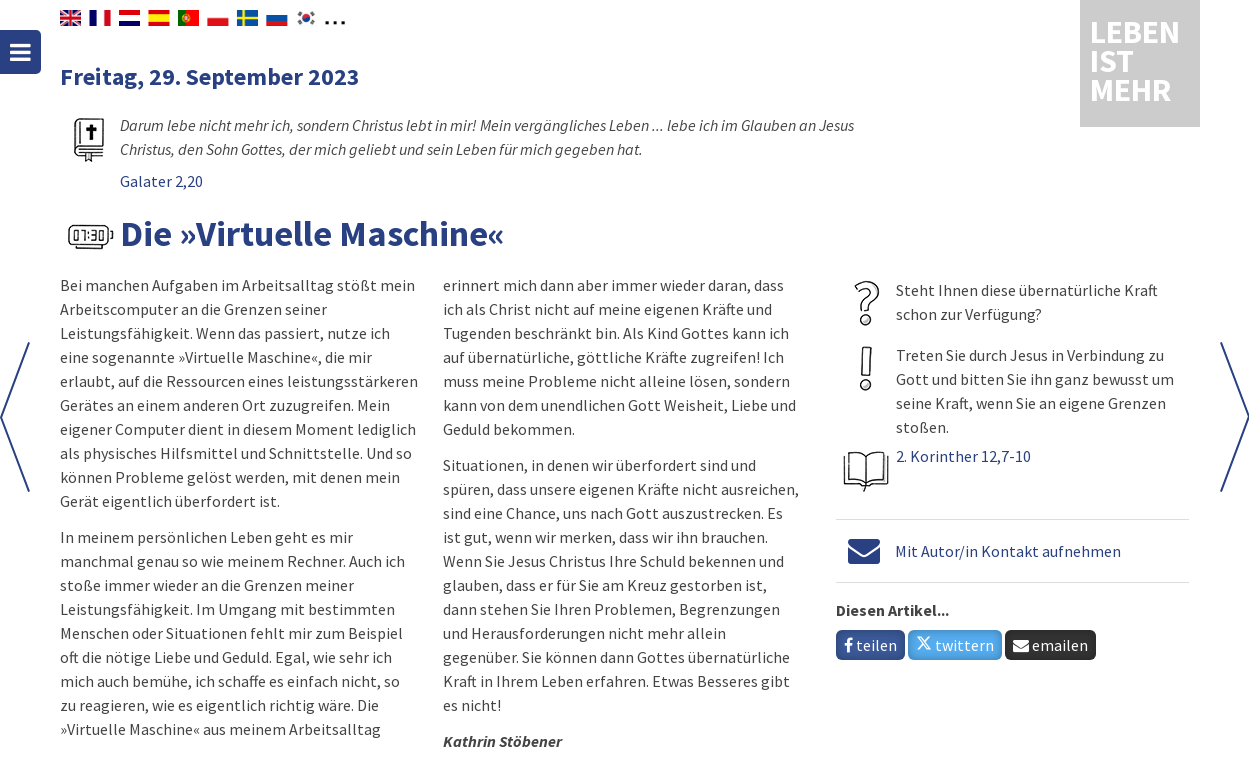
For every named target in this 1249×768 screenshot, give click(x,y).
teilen (870, 645)
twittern (955, 645)
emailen (1050, 645)
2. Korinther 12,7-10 (963, 456)
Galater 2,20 (161, 181)
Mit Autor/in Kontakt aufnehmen (1008, 551)
